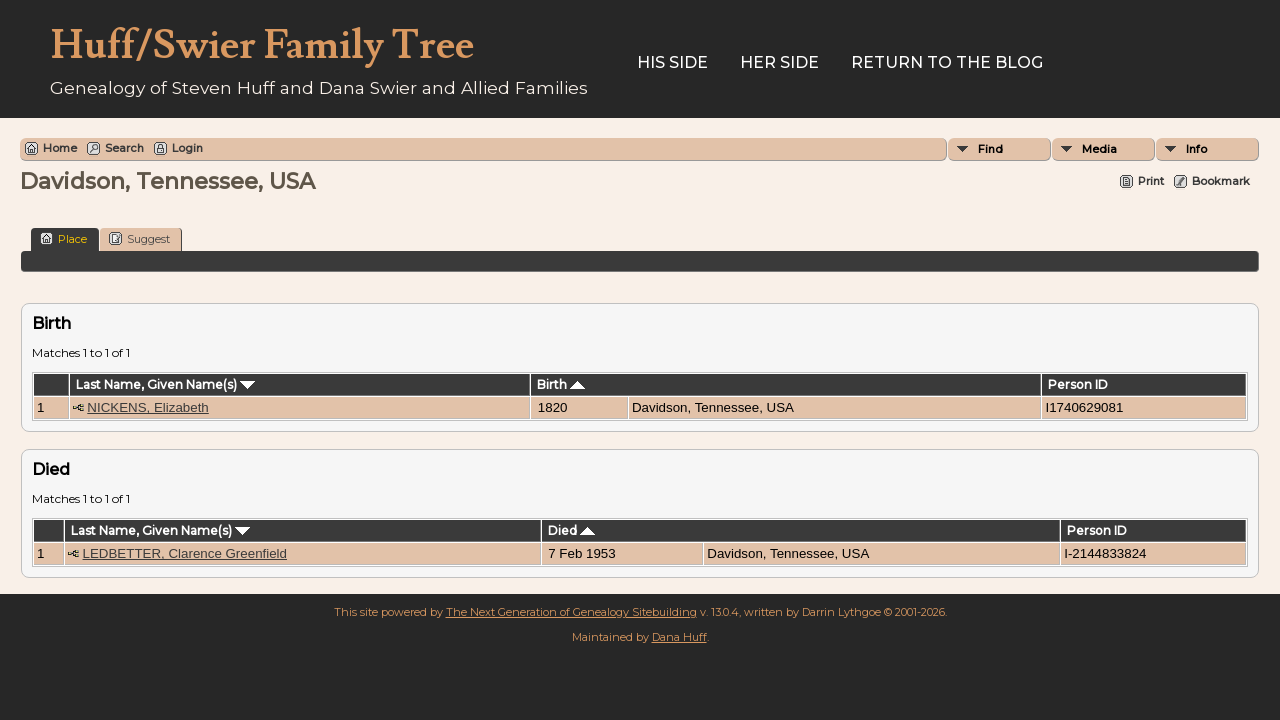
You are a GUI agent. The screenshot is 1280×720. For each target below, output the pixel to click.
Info (1196, 149)
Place (63, 238)
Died (571, 530)
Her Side (779, 62)
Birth (561, 384)
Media (1099, 149)
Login (187, 148)
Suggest (139, 238)
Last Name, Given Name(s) (165, 384)
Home (60, 148)
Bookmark (1221, 181)
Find (990, 149)
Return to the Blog (947, 62)
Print (1151, 181)
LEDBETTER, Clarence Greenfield (185, 553)
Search (124, 148)
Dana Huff (679, 637)
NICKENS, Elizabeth (147, 407)
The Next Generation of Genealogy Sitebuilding (571, 612)
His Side (672, 62)
